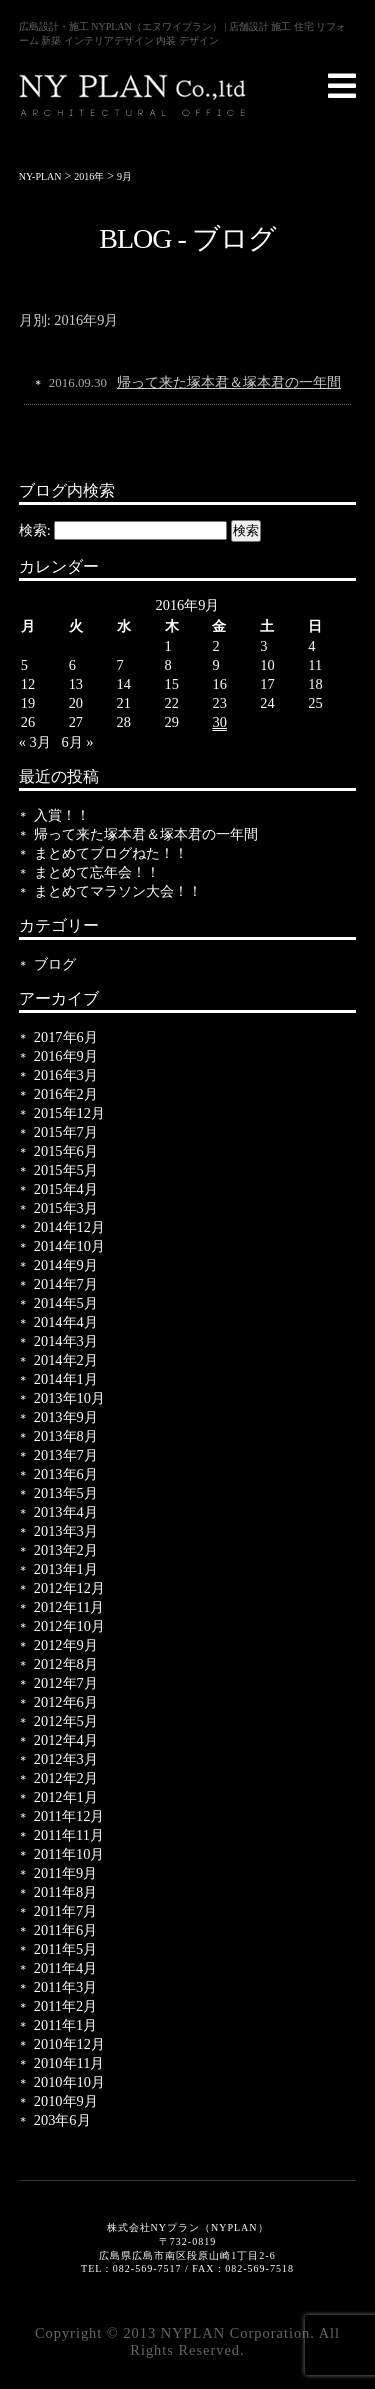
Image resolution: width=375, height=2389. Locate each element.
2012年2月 (66, 1778)
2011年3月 (65, 1987)
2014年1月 (66, 1379)
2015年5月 (66, 1170)
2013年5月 (66, 1493)
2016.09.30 (78, 382)
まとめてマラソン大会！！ (118, 891)
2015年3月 (66, 1208)
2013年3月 (66, 1531)
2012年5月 (66, 1721)
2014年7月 (66, 1284)
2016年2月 (66, 1094)
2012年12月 (69, 1588)
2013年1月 (66, 1569)
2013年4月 (66, 1512)
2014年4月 (66, 1322)
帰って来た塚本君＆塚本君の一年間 (229, 382)
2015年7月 (66, 1132)
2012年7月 (66, 1683)
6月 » (78, 742)
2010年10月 (69, 2082)
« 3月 (35, 742)
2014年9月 (66, 1265)
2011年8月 (65, 1892)
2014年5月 (66, 1303)
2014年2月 (66, 1360)
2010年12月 (69, 2044)
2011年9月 (65, 1873)
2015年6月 (66, 1151)
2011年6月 (65, 1930)
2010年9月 (66, 2101)
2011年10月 (69, 1854)
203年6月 (62, 2120)
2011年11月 (69, 1835)
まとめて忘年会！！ (97, 872)
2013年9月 (66, 1417)
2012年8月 (66, 1664)
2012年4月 (66, 1740)
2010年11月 (69, 2063)
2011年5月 (65, 1949)
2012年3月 (66, 1759)
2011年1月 (65, 2025)
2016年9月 (66, 1056)
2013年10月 (69, 1398)
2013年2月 (66, 1550)
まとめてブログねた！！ (111, 853)
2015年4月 (66, 1189)
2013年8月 (66, 1436)
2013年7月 (66, 1455)
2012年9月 (66, 1645)
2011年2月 (65, 2006)
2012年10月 (69, 1626)
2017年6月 (66, 1037)
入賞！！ (62, 815)
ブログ (55, 964)
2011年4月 (65, 1968)
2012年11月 (69, 1607)
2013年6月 (66, 1474)
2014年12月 (69, 1227)
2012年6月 (66, 1702)
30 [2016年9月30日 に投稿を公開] (219, 722)
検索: (35, 530)
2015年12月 (69, 1113)
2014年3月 (66, 1341)
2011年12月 (69, 1816)
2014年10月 (69, 1246)
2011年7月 (65, 1911)
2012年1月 (66, 1797)
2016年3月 (66, 1075)
